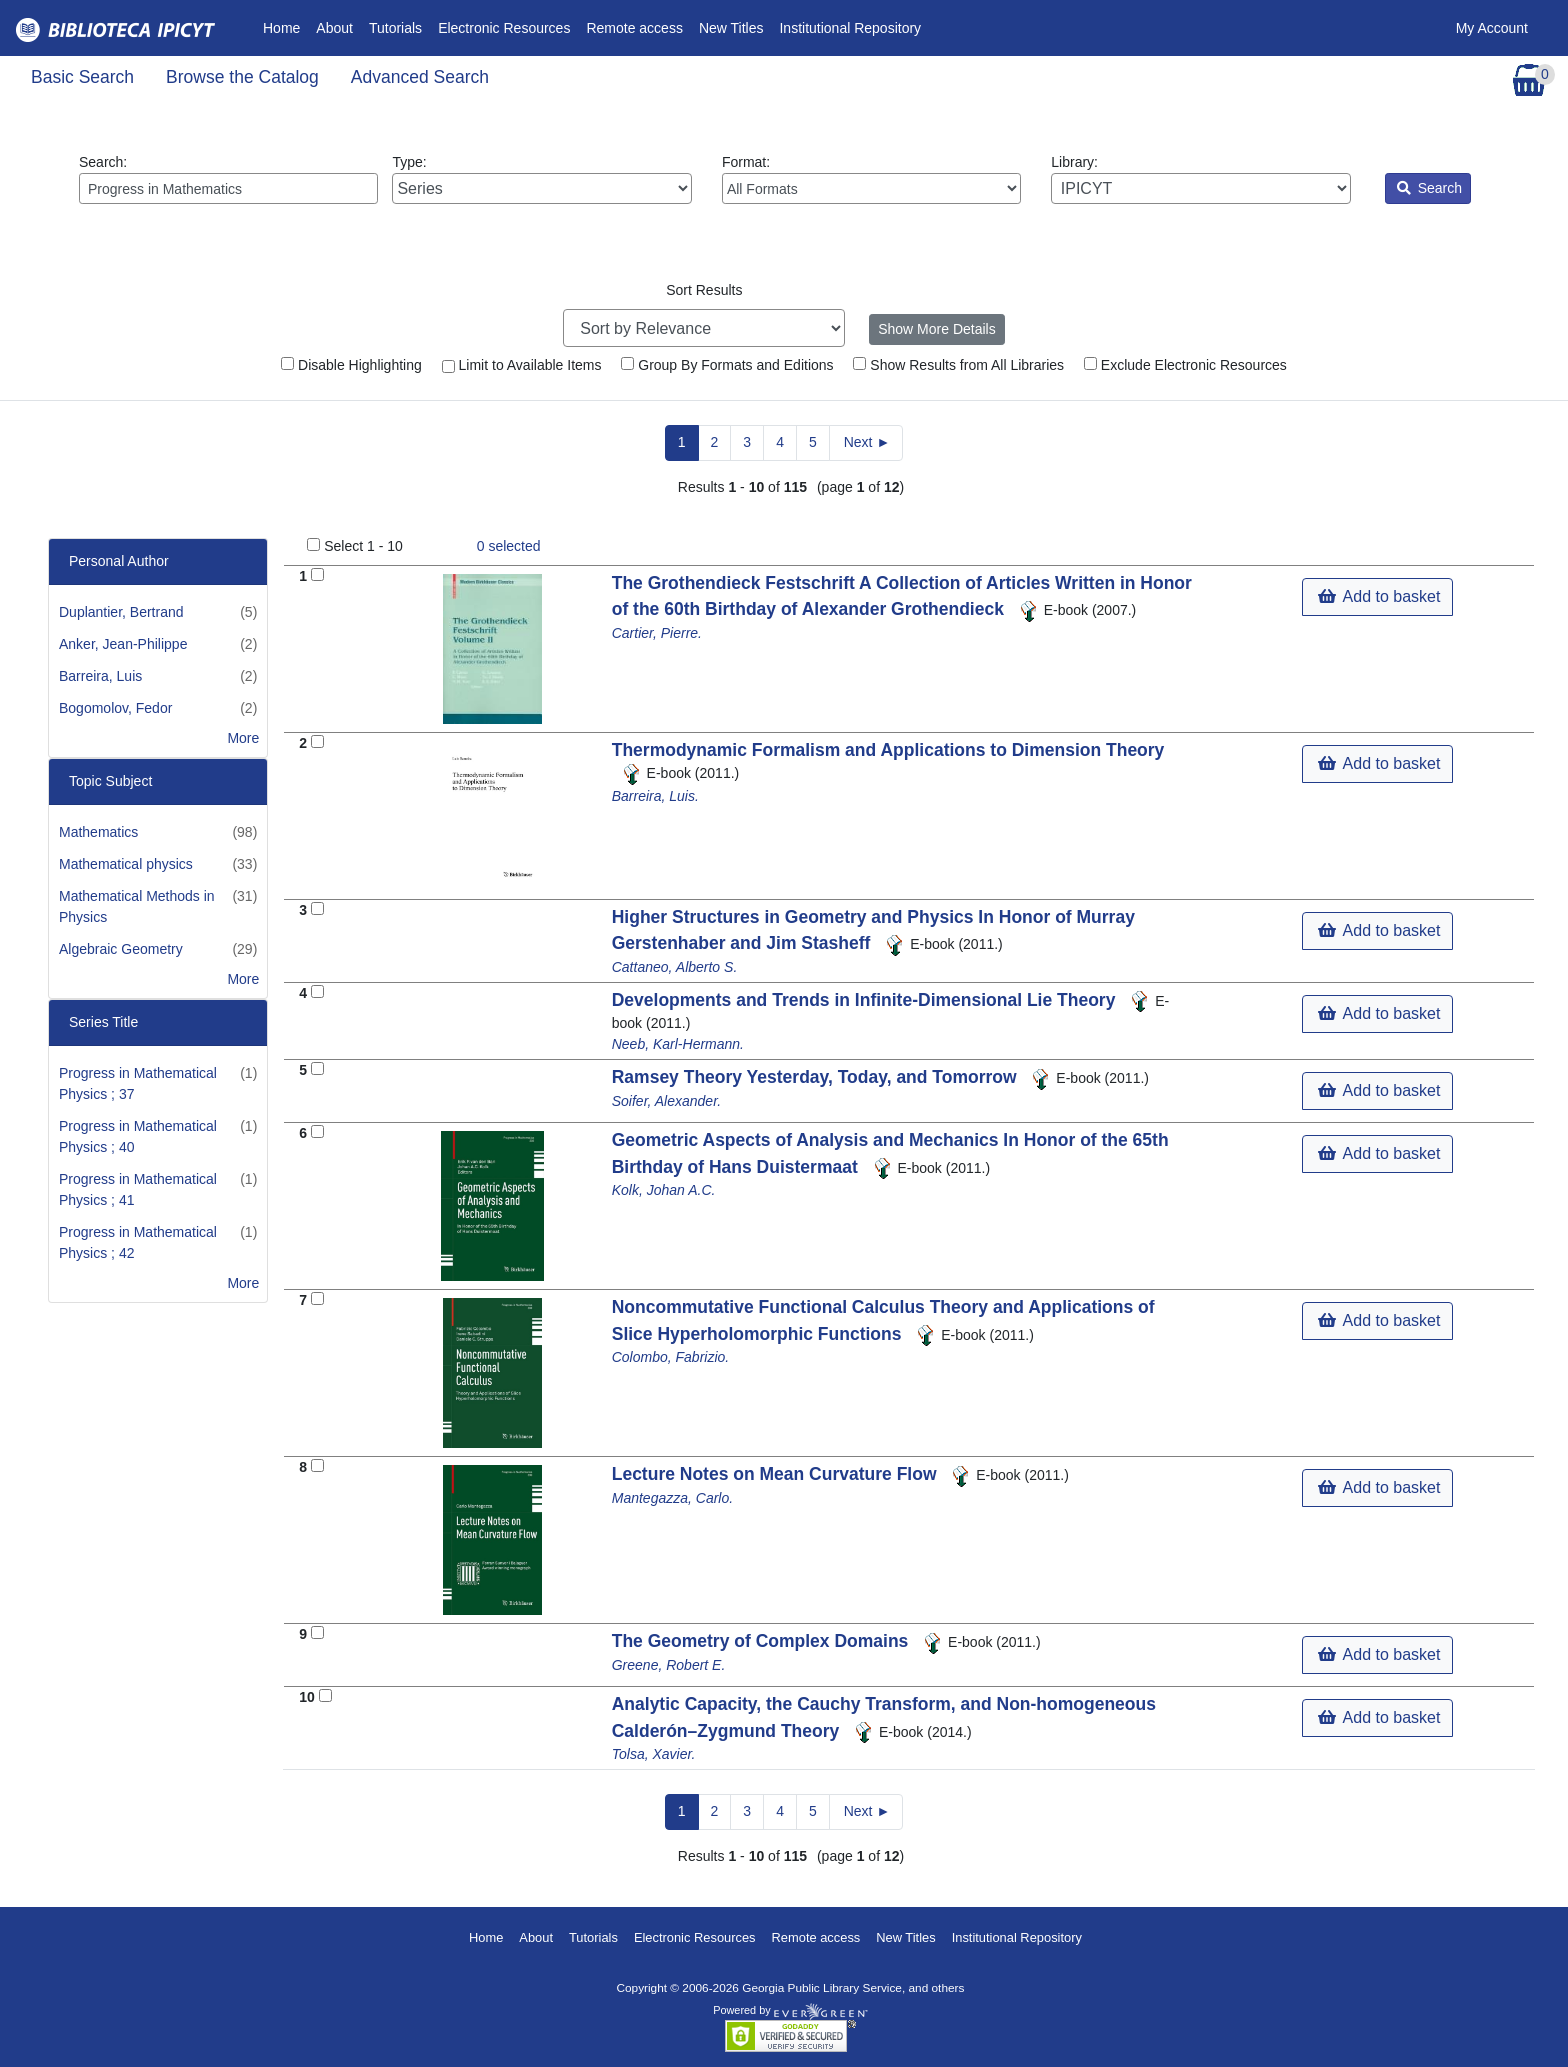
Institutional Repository (850, 28)
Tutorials (395, 28)
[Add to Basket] (317, 574)
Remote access (634, 28)
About (334, 28)
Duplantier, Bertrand (121, 612)
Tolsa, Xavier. (654, 1754)
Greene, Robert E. (669, 1665)
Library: (1200, 179)
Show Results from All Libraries (958, 365)
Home (285, 26)
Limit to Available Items (522, 365)
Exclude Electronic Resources (1185, 365)
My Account (1492, 28)
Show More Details (937, 329)
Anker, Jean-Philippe (123, 644)
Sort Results (704, 290)
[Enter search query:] (228, 188)
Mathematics (98, 832)
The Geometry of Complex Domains (762, 1641)
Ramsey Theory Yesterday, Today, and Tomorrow (817, 1077)
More (243, 738)
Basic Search (82, 77)
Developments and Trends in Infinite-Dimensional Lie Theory (866, 1000)
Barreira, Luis (100, 676)
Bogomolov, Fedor (115, 708)
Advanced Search (420, 77)
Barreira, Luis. (655, 796)
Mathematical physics (126, 864)
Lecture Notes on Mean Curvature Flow (777, 1474)
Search (1429, 188)
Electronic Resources (504, 28)
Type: (541, 179)
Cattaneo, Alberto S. (675, 967)
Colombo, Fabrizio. (671, 1357)
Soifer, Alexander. (666, 1101)
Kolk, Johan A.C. (664, 1190)
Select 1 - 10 (363, 546)
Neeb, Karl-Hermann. (678, 1044)
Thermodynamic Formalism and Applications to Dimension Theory (888, 750)
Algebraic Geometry (121, 949)
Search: (228, 179)
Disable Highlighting (351, 365)
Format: (871, 179)
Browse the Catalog (242, 77)
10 (307, 1697)
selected (509, 546)
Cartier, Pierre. (657, 633)
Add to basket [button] (1379, 596)
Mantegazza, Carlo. (672, 1498)
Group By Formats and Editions (727, 365)
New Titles (731, 28)
